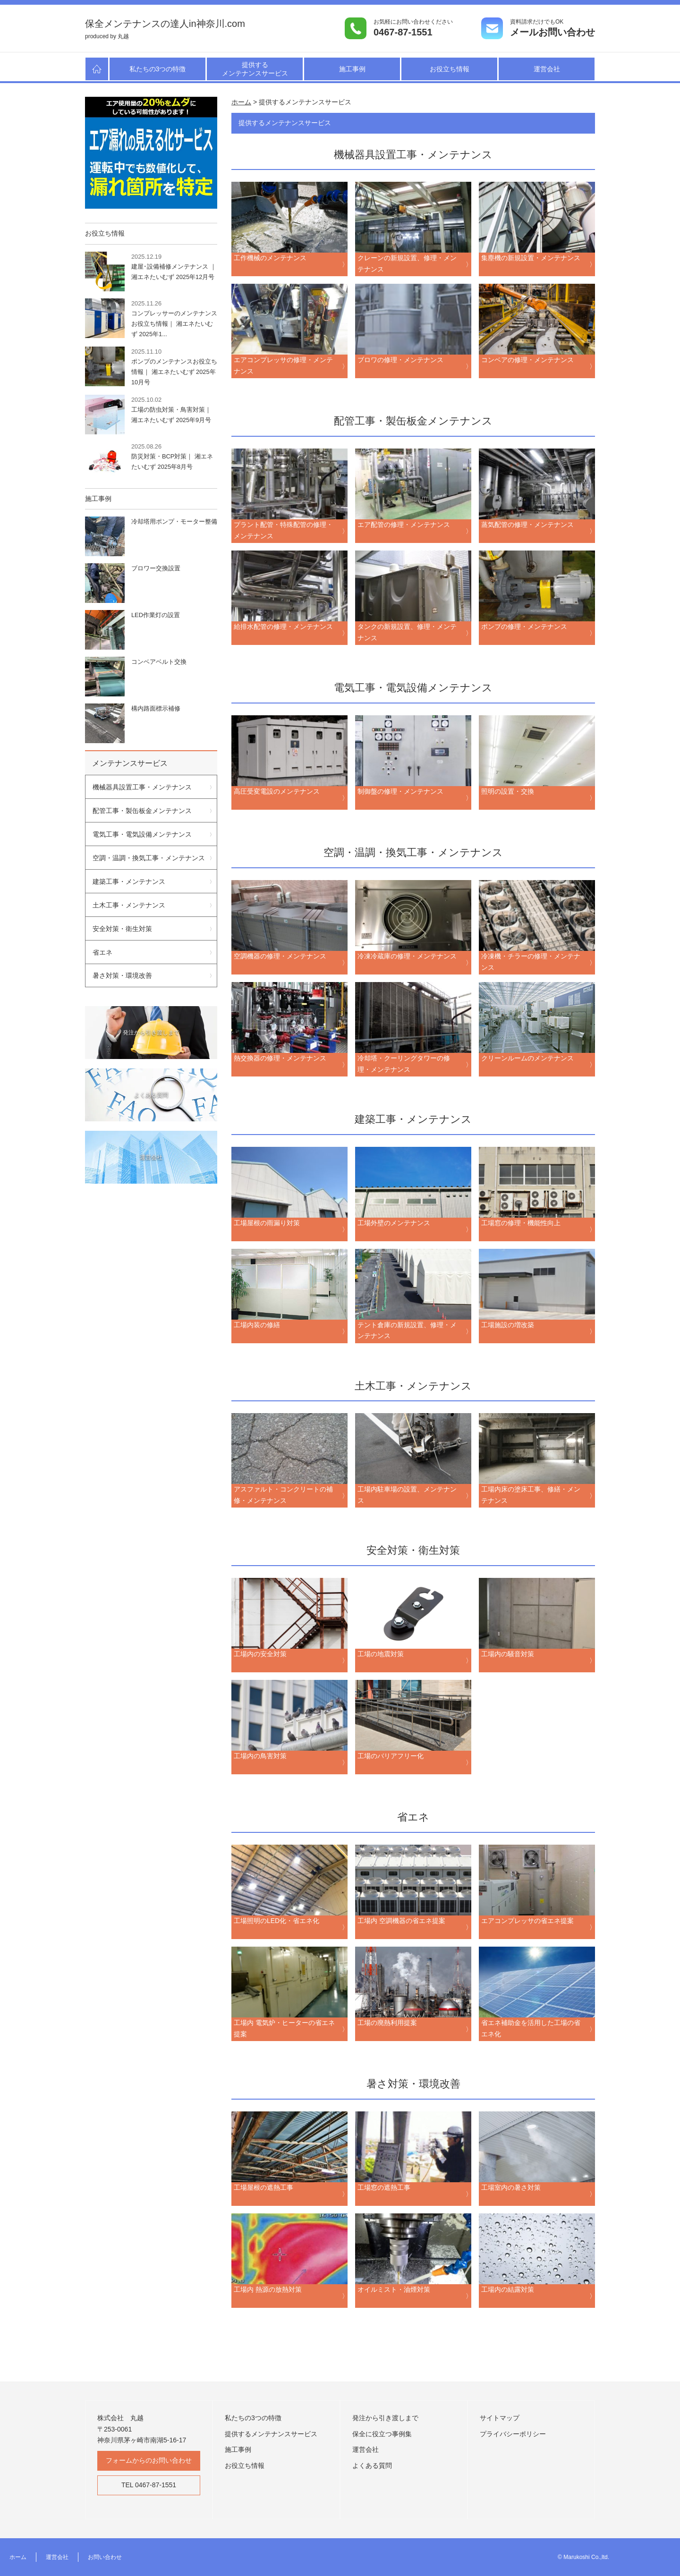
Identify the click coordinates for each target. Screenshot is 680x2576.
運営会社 (547, 69)
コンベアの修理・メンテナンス (527, 360)
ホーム (17, 2557)
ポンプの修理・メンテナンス (524, 627)
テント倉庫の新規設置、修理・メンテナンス (407, 1331)
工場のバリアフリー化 (390, 1756)
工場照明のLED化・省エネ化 (277, 1921)
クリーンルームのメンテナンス (527, 1058)
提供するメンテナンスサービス (255, 69)
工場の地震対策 (380, 1654)
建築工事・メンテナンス (129, 881)
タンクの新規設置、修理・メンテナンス (407, 632)
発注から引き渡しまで (385, 2418)
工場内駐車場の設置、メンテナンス (407, 1495)
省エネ (102, 952)
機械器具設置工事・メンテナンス (142, 787)
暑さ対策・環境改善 (122, 975)
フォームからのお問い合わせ (149, 2460)
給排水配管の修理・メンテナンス (283, 627)
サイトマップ (499, 2418)
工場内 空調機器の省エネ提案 (401, 1921)
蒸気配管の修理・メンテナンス (527, 525)
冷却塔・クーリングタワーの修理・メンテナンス (403, 1064)
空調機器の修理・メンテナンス (280, 956)
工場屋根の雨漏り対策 (267, 1223)
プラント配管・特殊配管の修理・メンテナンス (283, 530)
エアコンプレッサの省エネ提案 (527, 1921)
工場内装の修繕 (257, 1325)
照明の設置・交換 (507, 792)
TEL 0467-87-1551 (148, 2485)
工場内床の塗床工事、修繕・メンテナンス (530, 1495)
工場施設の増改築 (507, 1325)
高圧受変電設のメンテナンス (277, 792)
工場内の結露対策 (507, 2290)
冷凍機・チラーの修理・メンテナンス (530, 962)
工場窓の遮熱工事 (383, 2188)
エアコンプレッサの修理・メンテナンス (283, 365)
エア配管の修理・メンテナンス (403, 525)
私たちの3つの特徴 (157, 69)
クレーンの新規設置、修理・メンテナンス (407, 263)
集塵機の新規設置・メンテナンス (530, 258)
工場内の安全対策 (260, 1654)
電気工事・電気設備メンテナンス (142, 834)
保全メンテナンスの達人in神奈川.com (165, 23)
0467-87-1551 (403, 32)
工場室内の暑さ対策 (511, 2188)
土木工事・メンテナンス (129, 905)
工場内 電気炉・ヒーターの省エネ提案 (284, 2028)
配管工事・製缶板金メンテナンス (142, 810)
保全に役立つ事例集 (382, 2434)
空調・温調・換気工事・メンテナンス (149, 858)
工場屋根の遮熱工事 (263, 2188)
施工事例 (352, 69)
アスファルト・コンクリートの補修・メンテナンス (283, 1495)
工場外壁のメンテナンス (393, 1223)
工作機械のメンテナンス (270, 258)
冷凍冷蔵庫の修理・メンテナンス (407, 956)
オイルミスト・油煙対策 (393, 2290)
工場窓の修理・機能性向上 (521, 1223)
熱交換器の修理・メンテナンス (280, 1058)
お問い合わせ (105, 2557)
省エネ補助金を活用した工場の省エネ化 (530, 2028)
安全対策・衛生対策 (122, 928)
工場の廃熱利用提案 (387, 2023)
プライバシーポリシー (513, 2434)
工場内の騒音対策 (507, 1654)
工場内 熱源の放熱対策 (268, 2290)
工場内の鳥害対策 (260, 1756)
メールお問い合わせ (552, 32)
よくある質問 (372, 2465)
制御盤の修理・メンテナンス (400, 792)
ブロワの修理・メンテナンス (400, 360)
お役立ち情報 (449, 69)
